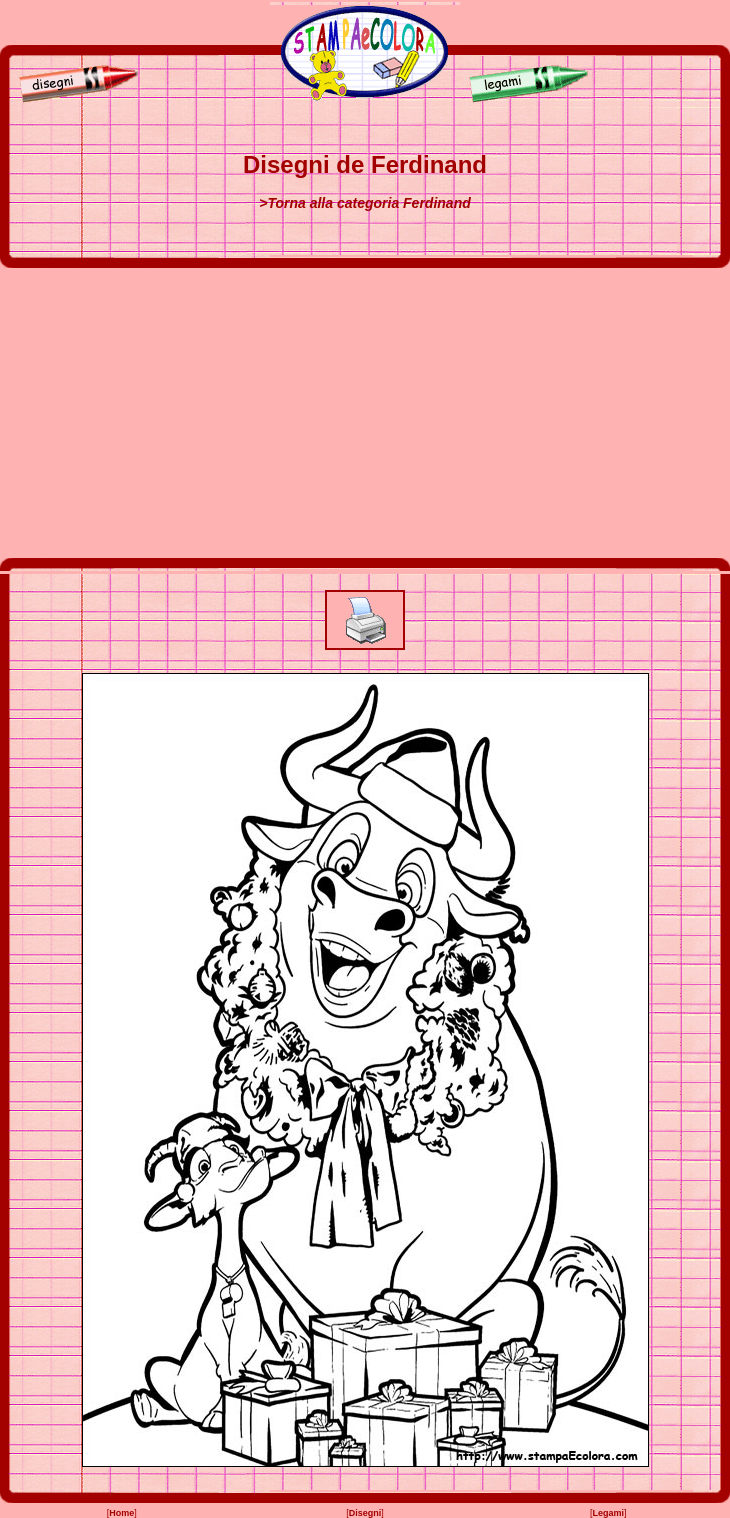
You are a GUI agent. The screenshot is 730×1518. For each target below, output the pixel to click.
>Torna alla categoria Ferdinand (364, 203)
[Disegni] (74, 99)
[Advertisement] (365, 413)
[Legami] (534, 99)
